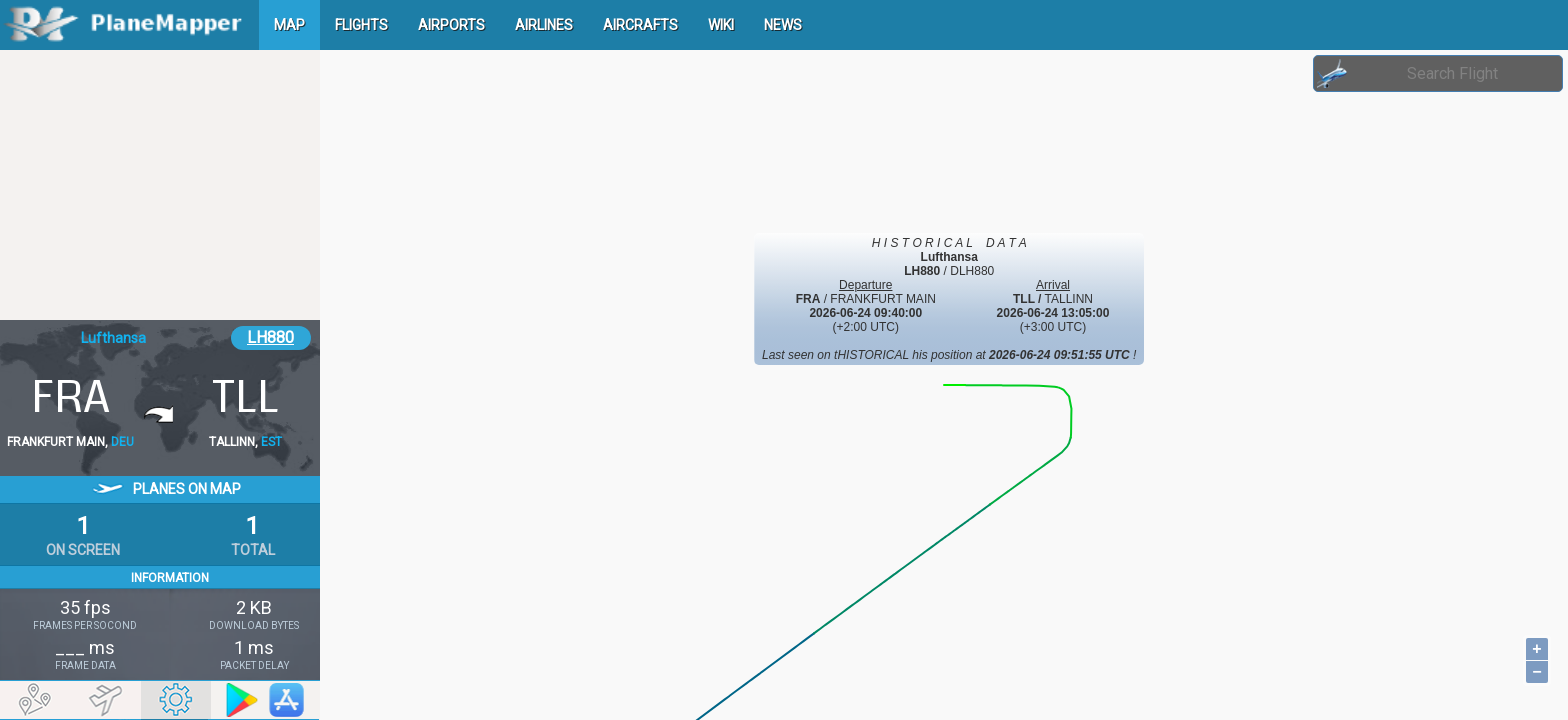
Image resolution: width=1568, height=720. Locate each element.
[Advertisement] (160, 185)
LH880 (270, 337)
